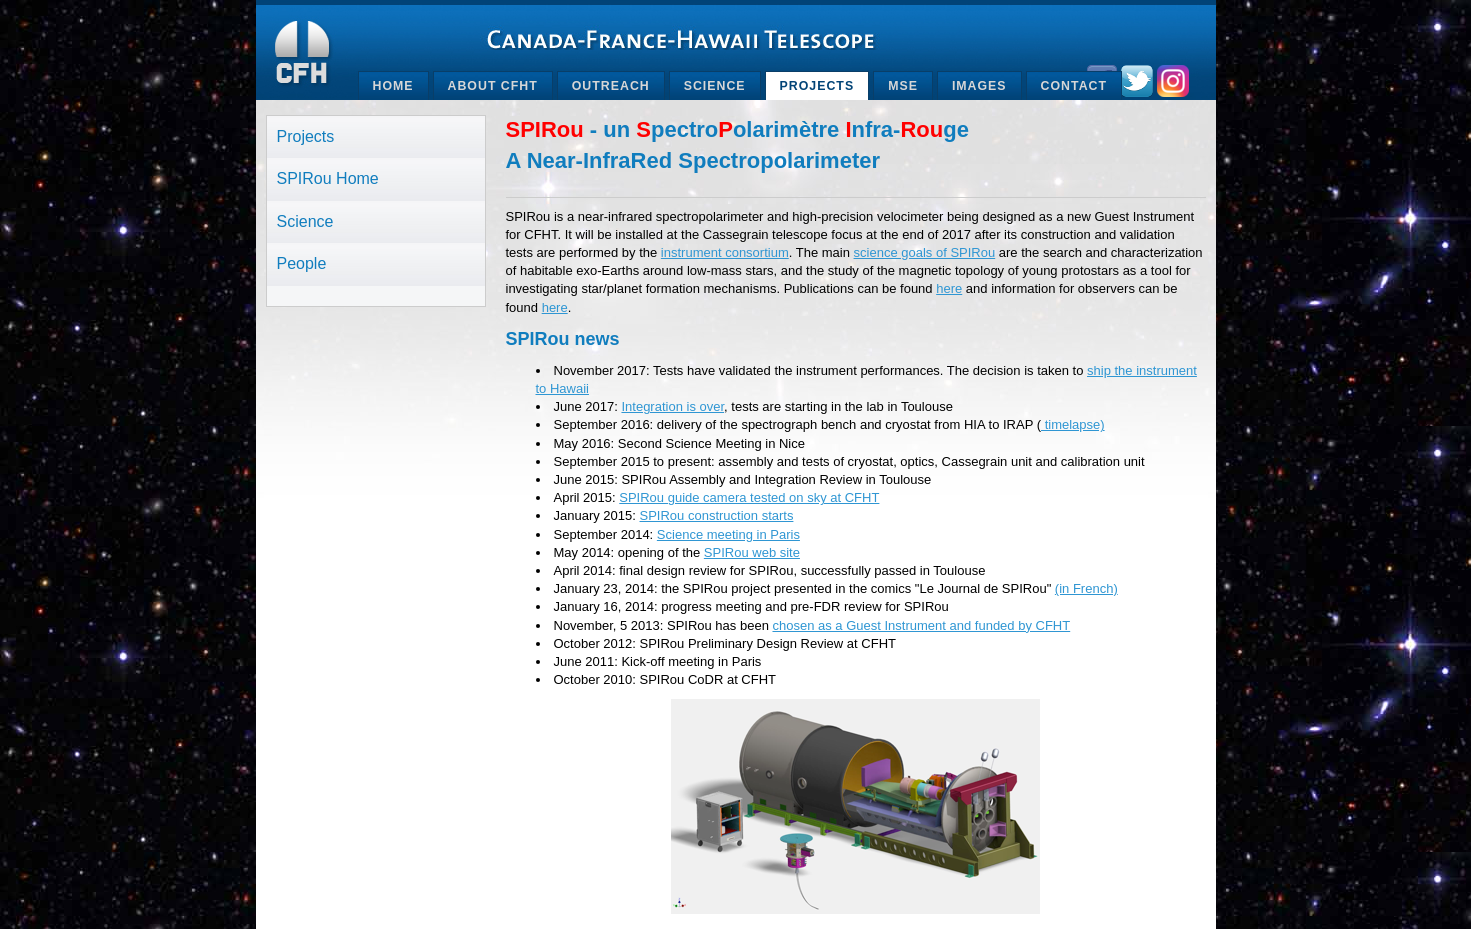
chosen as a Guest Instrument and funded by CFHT (921, 625)
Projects (817, 86)
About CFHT (493, 86)
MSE (903, 86)
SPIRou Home (328, 178)
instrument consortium (725, 252)
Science (715, 86)
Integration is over (672, 406)
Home (393, 86)
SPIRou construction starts (717, 515)
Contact (1074, 86)
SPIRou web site (752, 552)
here (949, 288)
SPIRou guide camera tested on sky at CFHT (749, 497)
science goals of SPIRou (925, 252)
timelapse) (1073, 424)
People (302, 263)
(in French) (1086, 588)
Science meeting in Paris (728, 534)
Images (979, 86)
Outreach (611, 86)
